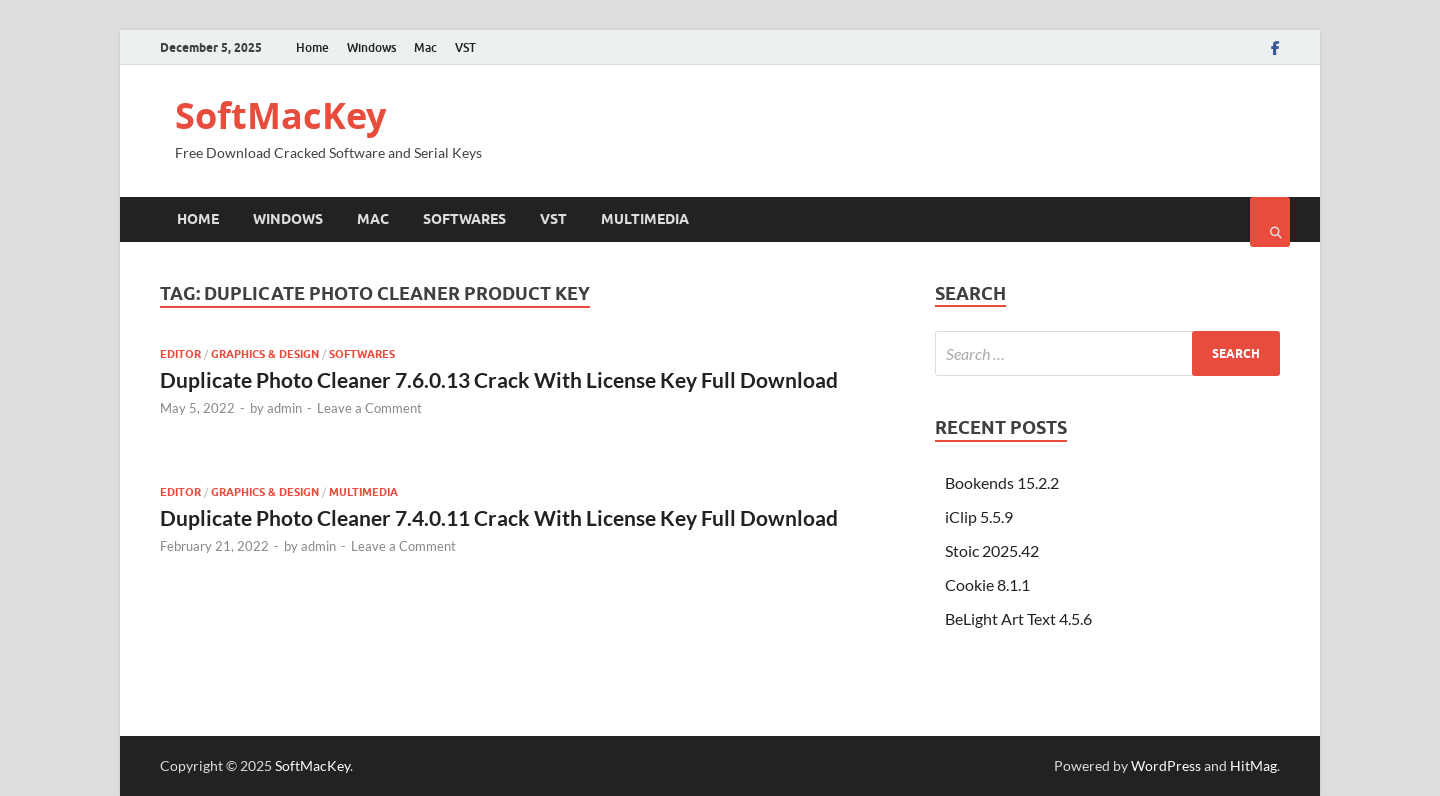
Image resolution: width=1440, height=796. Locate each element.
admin (284, 408)
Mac (425, 47)
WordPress (1166, 765)
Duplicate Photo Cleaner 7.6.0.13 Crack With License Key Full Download (499, 379)
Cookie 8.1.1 (987, 584)
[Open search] (1270, 222)
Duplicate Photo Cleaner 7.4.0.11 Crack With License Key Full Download (499, 517)
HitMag (1253, 765)
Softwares (464, 219)
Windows (371, 47)
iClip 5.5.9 (979, 516)
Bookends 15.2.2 (1002, 482)
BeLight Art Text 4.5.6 (1018, 618)
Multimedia (645, 219)
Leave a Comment (369, 408)
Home (312, 47)
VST (465, 47)
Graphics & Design (265, 354)
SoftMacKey (280, 115)
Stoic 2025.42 (992, 550)
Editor (180, 354)
